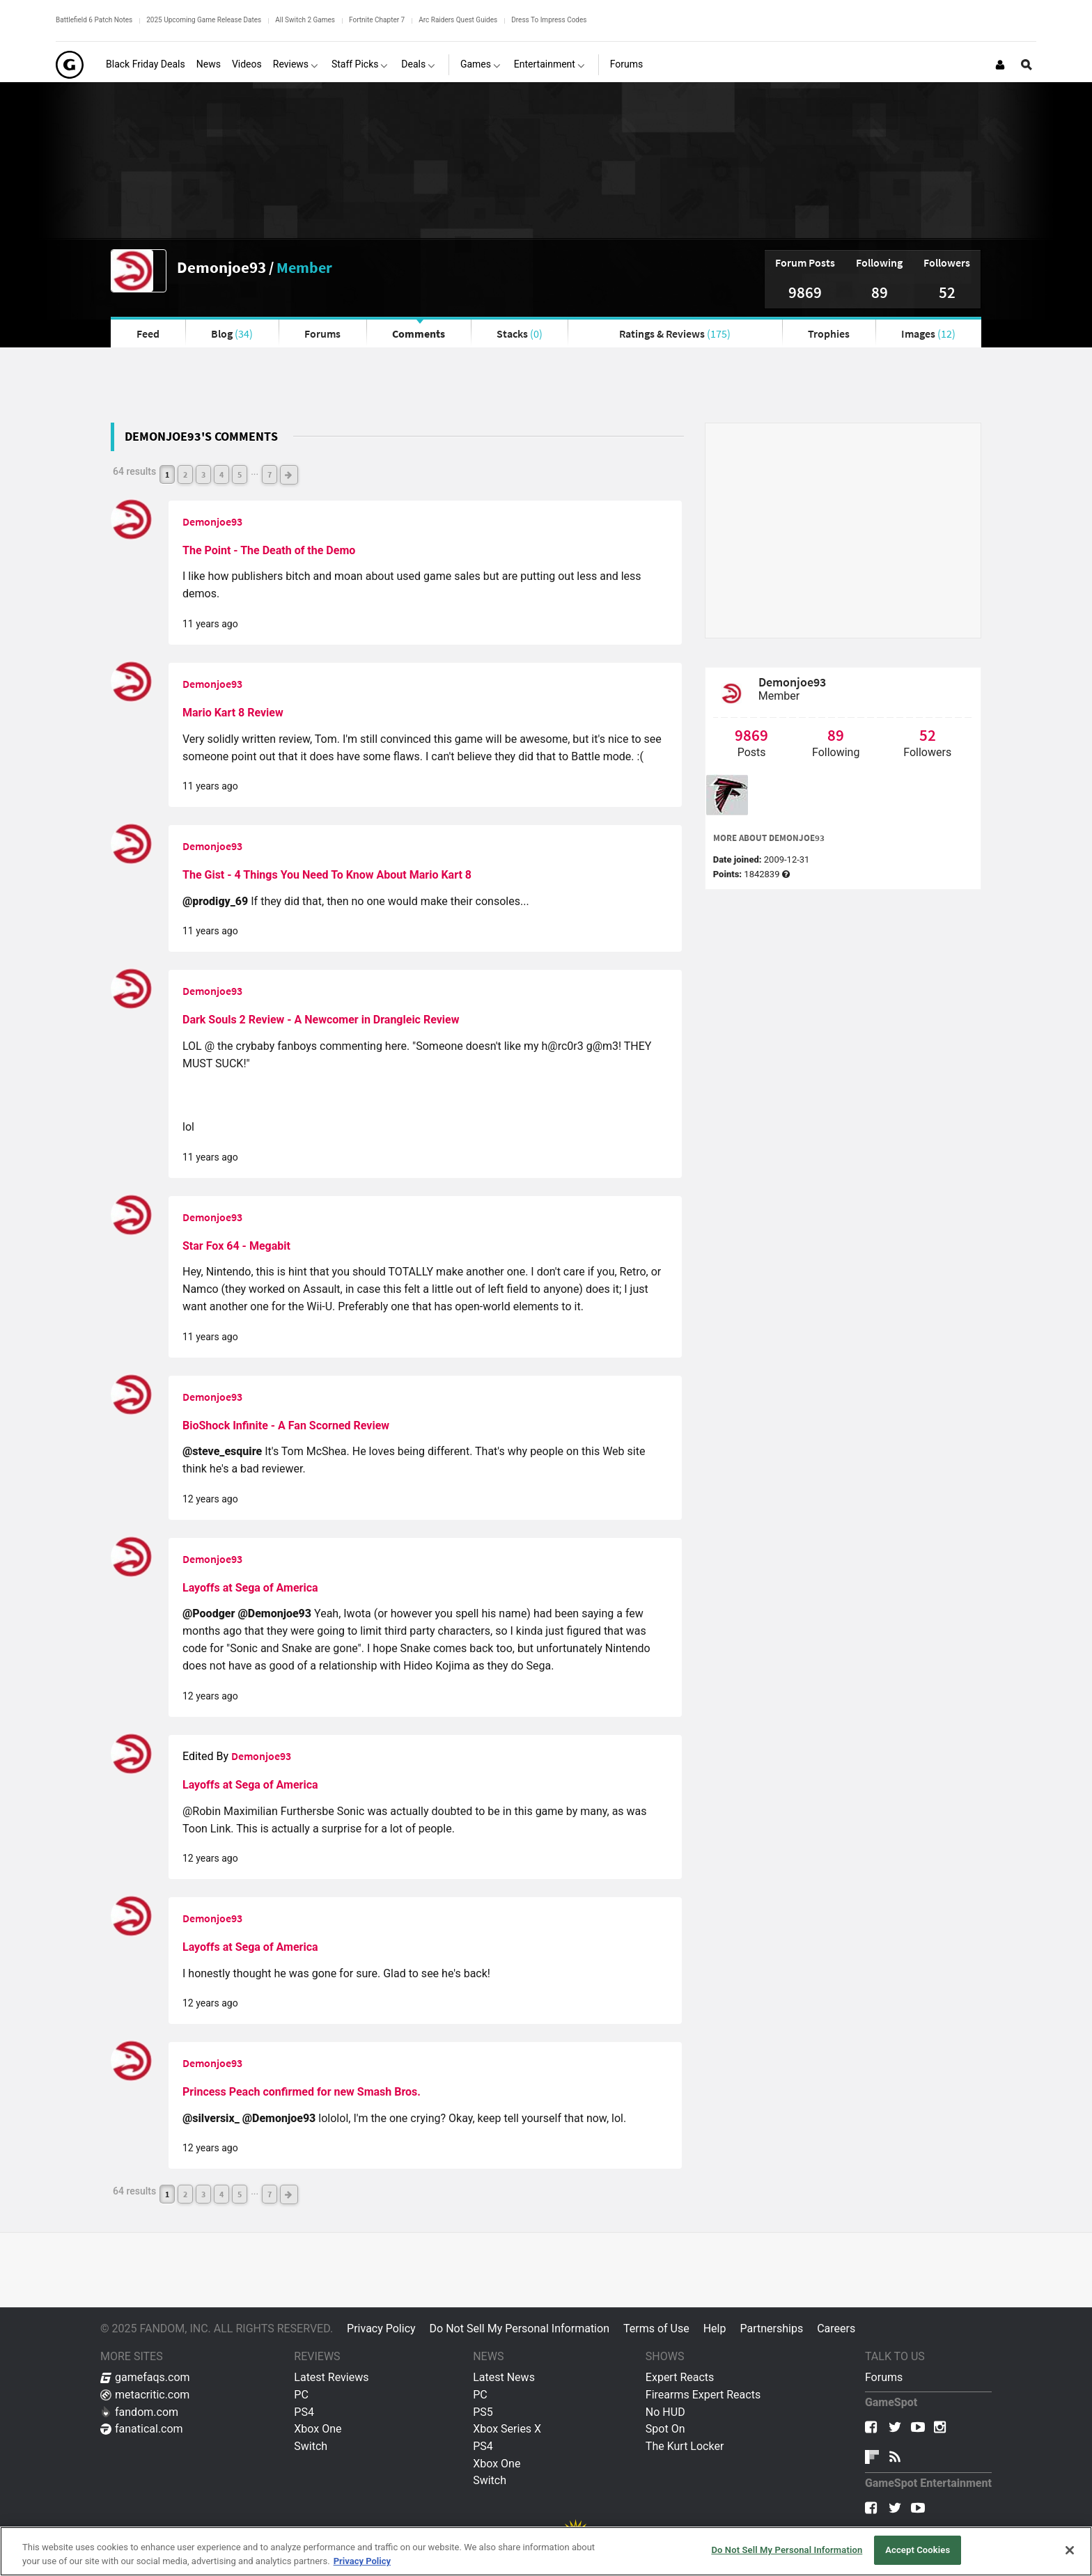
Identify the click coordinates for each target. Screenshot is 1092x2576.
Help (714, 2328)
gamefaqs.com (145, 2377)
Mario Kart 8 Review (232, 712)
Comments (418, 333)
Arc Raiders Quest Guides (458, 20)
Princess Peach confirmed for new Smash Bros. (301, 2091)
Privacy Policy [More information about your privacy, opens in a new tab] (362, 2561)
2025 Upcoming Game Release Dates (203, 20)
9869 (805, 292)
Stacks (520, 333)
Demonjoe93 (221, 267)
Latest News (504, 2377)
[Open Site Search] (1026, 64)
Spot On (665, 2428)
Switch (310, 2446)
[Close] (1069, 2550)
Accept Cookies (917, 2550)
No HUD (665, 2412)
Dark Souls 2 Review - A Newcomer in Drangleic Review (320, 1019)
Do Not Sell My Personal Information (519, 2328)
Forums (322, 333)
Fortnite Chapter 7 (377, 20)
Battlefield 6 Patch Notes (94, 20)
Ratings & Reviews (675, 333)
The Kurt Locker (685, 2446)
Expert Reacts (680, 2377)
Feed (147, 333)
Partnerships (771, 2328)
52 (947, 292)
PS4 (304, 2412)
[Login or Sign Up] (1000, 64)
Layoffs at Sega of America (250, 1587)
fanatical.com (141, 2428)
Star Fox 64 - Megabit (236, 1245)
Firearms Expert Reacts (703, 2394)
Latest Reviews (331, 2377)
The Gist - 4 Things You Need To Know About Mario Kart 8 (326, 874)
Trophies (829, 333)
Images (928, 333)
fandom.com (139, 2412)
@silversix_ (212, 2118)
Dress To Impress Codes (548, 20)
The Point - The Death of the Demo (268, 550)
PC (301, 2394)
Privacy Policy (381, 2328)
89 (879, 292)
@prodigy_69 (216, 901)
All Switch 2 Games (305, 20)
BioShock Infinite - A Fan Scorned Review (285, 1425)
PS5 (483, 2412)
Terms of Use (656, 2328)
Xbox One (317, 2428)
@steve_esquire (223, 1451)
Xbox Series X (507, 2428)
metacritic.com (144, 2394)
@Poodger (209, 1613)
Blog (232, 333)
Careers (836, 2328)
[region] (546, 2551)
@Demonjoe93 (275, 1613)
